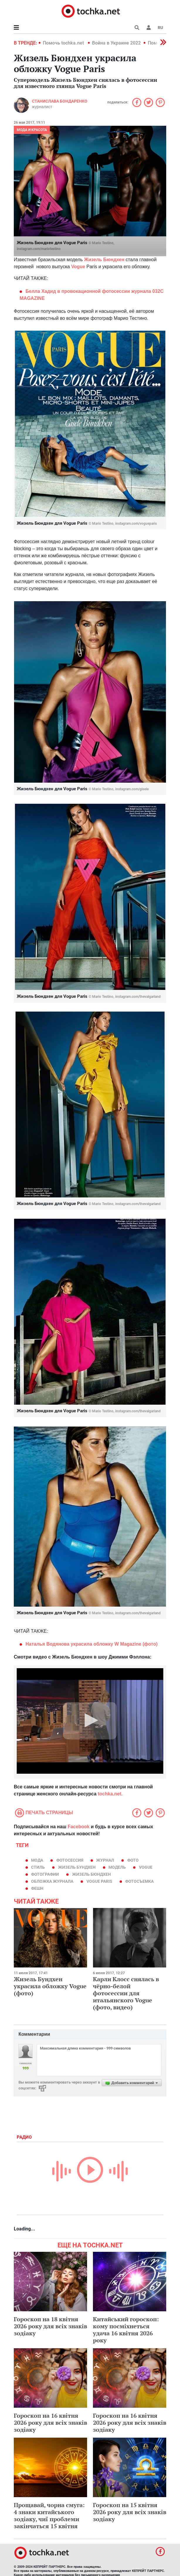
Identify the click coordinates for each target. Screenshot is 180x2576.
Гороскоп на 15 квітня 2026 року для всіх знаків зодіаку (129, 2512)
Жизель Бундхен (77, 1867)
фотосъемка (139, 1881)
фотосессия (69, 1860)
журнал (105, 1860)
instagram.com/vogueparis (136, 523)
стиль (38, 1867)
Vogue (145, 1867)
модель (117, 1867)
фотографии (45, 1874)
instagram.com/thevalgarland (138, 997)
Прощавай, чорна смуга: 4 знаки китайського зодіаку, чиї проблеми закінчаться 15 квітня (49, 2515)
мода (37, 1860)
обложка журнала (52, 1881)
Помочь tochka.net (64, 43)
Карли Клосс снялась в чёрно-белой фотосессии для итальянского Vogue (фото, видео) (126, 1993)
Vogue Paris (99, 1881)
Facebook (79, 1826)
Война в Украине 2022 (116, 43)
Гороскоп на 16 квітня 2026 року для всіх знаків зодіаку (50, 2423)
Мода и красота (32, 130)
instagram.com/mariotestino (39, 249)
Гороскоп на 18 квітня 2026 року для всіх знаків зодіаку (50, 2326)
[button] (148, 27)
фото (133, 1860)
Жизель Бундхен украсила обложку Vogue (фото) (50, 1986)
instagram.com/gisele (132, 789)
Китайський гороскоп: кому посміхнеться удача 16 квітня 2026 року (126, 2329)
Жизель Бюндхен (91, 1874)
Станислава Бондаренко (59, 101)
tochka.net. (110, 1793)
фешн (37, 1888)
